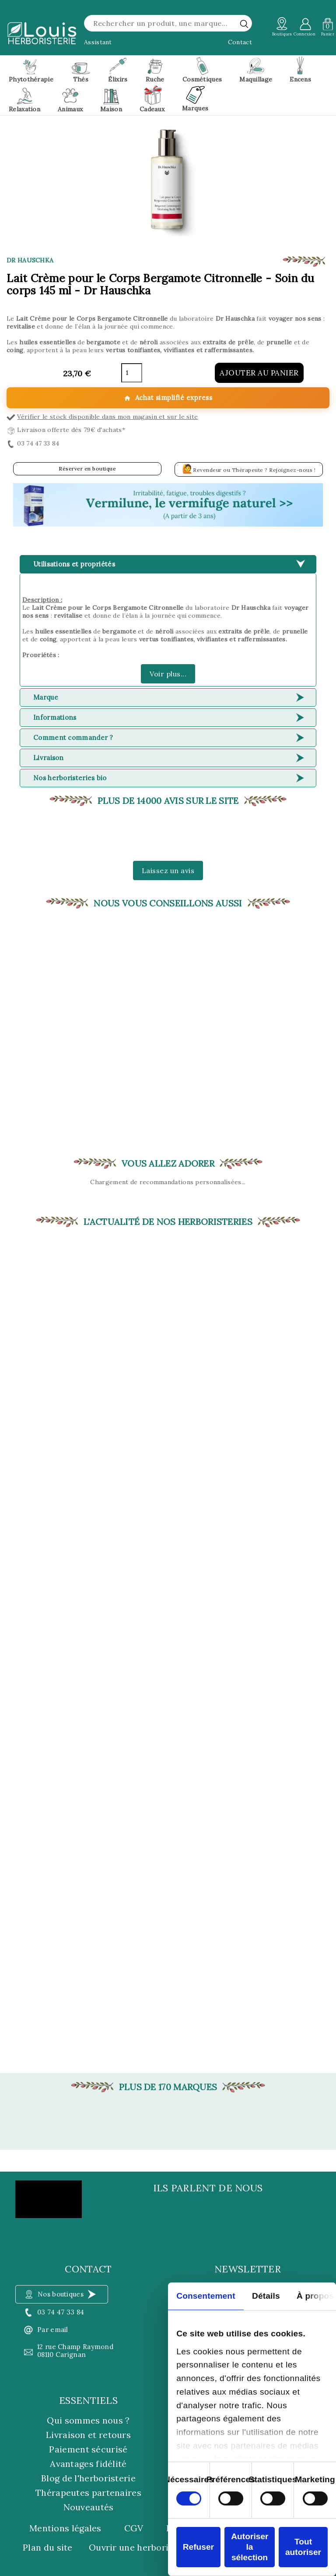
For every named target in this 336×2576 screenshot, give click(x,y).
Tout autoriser (303, 2547)
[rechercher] (244, 24)
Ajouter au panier (259, 373)
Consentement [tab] (205, 2295)
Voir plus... (168, 673)
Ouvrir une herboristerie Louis (154, 2547)
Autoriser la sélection (249, 2547)
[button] (168, 505)
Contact (240, 42)
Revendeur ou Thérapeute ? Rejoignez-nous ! (249, 468)
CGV (134, 2528)
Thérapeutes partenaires (88, 2492)
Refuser (198, 2546)
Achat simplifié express (168, 397)
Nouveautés (88, 2507)
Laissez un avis (168, 870)
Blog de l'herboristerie (88, 2478)
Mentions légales (65, 2528)
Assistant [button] (98, 42)
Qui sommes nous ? (88, 2420)
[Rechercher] (168, 23)
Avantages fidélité (88, 2463)
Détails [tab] (266, 2295)
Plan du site (48, 2547)
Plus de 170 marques (168, 2087)
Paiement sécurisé (88, 2449)
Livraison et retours (88, 2434)
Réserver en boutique (87, 468)
